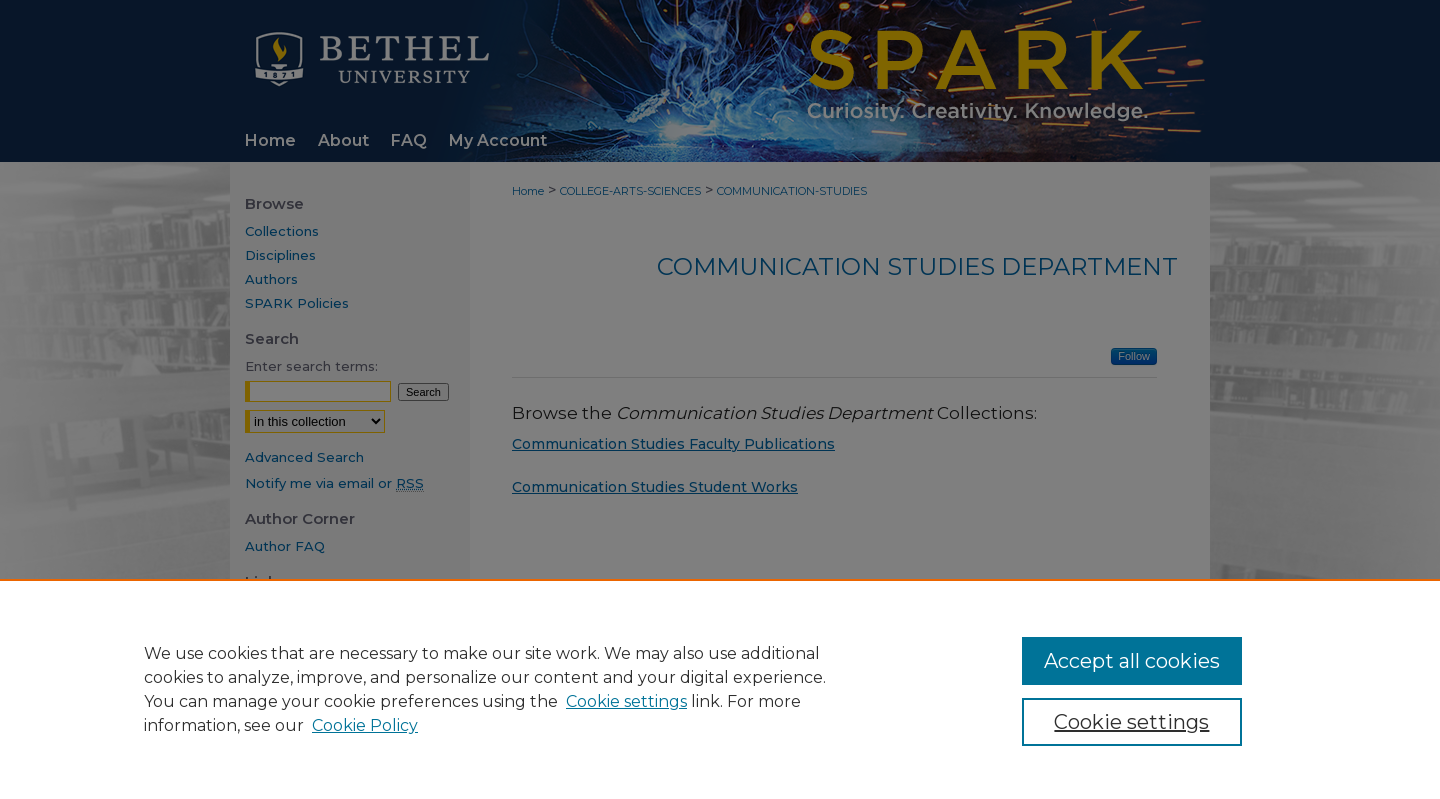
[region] (720, 689)
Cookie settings (626, 701)
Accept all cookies (1132, 661)
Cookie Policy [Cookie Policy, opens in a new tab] (365, 725)
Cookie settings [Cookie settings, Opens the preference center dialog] (1131, 722)
